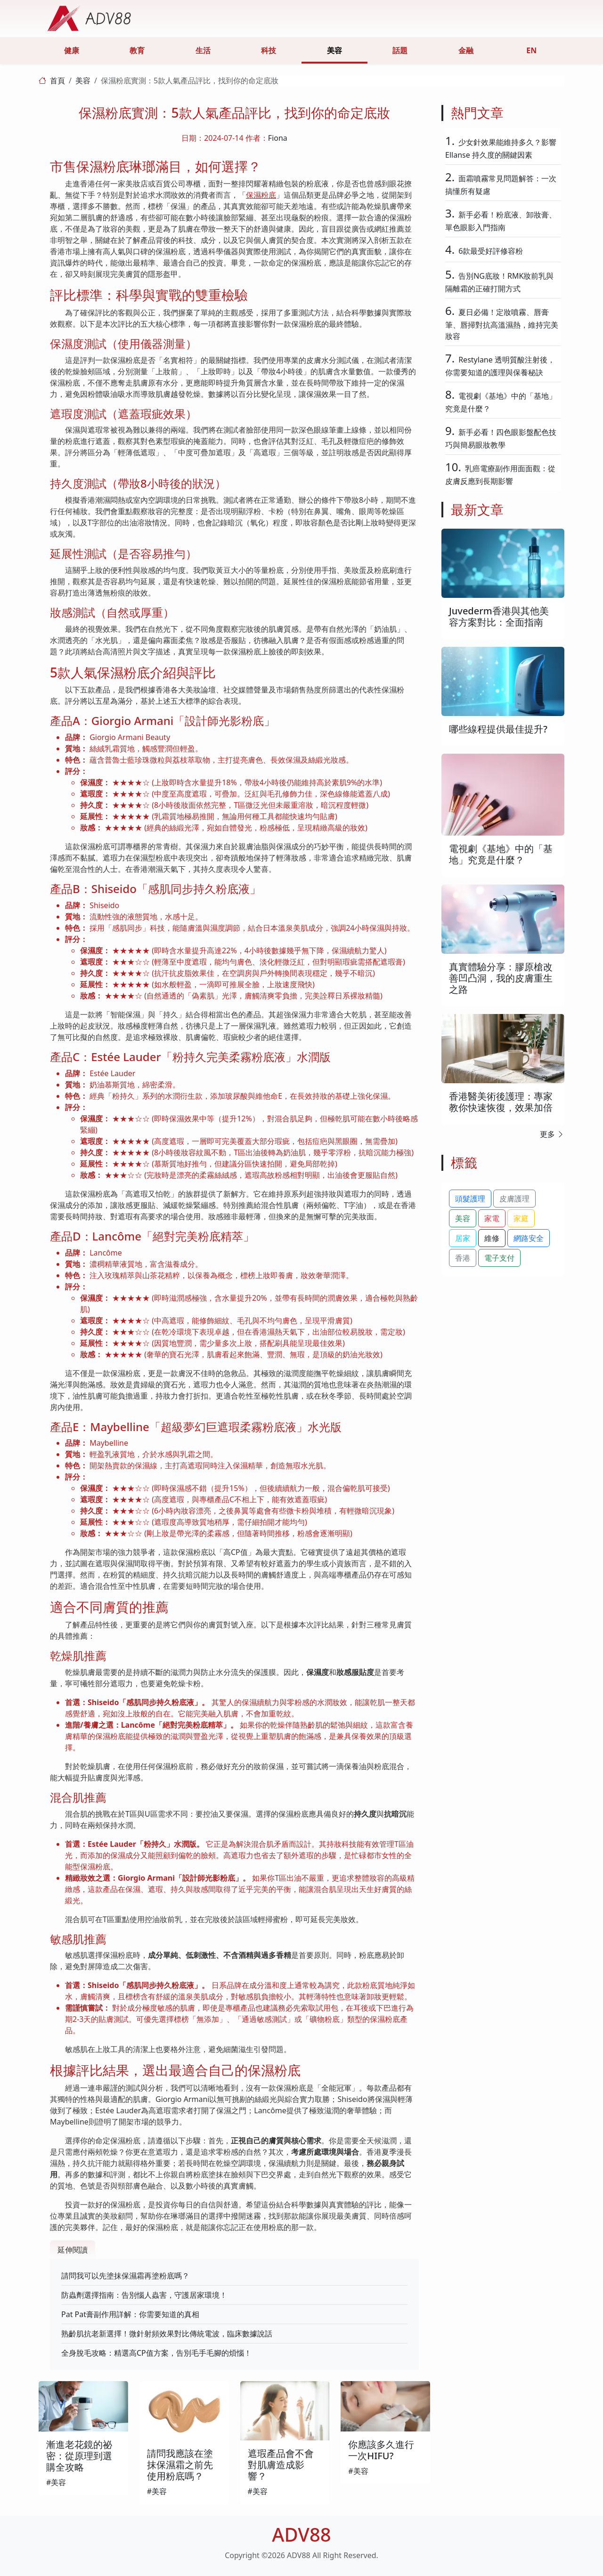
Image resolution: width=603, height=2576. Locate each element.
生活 (203, 50)
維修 (491, 1238)
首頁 (57, 80)
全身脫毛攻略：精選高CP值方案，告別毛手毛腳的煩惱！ (156, 2353)
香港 (462, 1258)
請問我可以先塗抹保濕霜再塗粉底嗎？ (125, 2275)
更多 (552, 1134)
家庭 (521, 1218)
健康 (71, 50)
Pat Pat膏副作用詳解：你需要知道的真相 (130, 2314)
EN (531, 50)
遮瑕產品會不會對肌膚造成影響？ (281, 2464)
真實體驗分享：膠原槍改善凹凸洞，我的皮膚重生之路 (501, 978)
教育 (137, 50)
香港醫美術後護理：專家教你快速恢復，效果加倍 (501, 1102)
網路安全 (528, 1238)
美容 (334, 50)
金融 (465, 50)
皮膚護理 (514, 1198)
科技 (268, 50)
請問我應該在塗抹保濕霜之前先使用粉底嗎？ (180, 2464)
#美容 (56, 2482)
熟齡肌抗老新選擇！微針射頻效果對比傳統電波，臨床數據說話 (166, 2333)
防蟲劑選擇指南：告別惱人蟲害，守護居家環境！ (144, 2295)
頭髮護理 (470, 1198)
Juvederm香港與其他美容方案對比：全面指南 (499, 616)
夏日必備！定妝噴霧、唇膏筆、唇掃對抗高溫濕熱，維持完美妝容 (501, 324)
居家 (462, 1238)
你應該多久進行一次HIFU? (381, 2450)
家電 (491, 1218)
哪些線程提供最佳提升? (498, 729)
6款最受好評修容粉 (490, 251)
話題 (399, 50)
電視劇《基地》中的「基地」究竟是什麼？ (501, 854)
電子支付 (499, 1258)
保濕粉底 (261, 195)
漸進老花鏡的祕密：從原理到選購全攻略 (79, 2455)
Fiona (277, 138)
